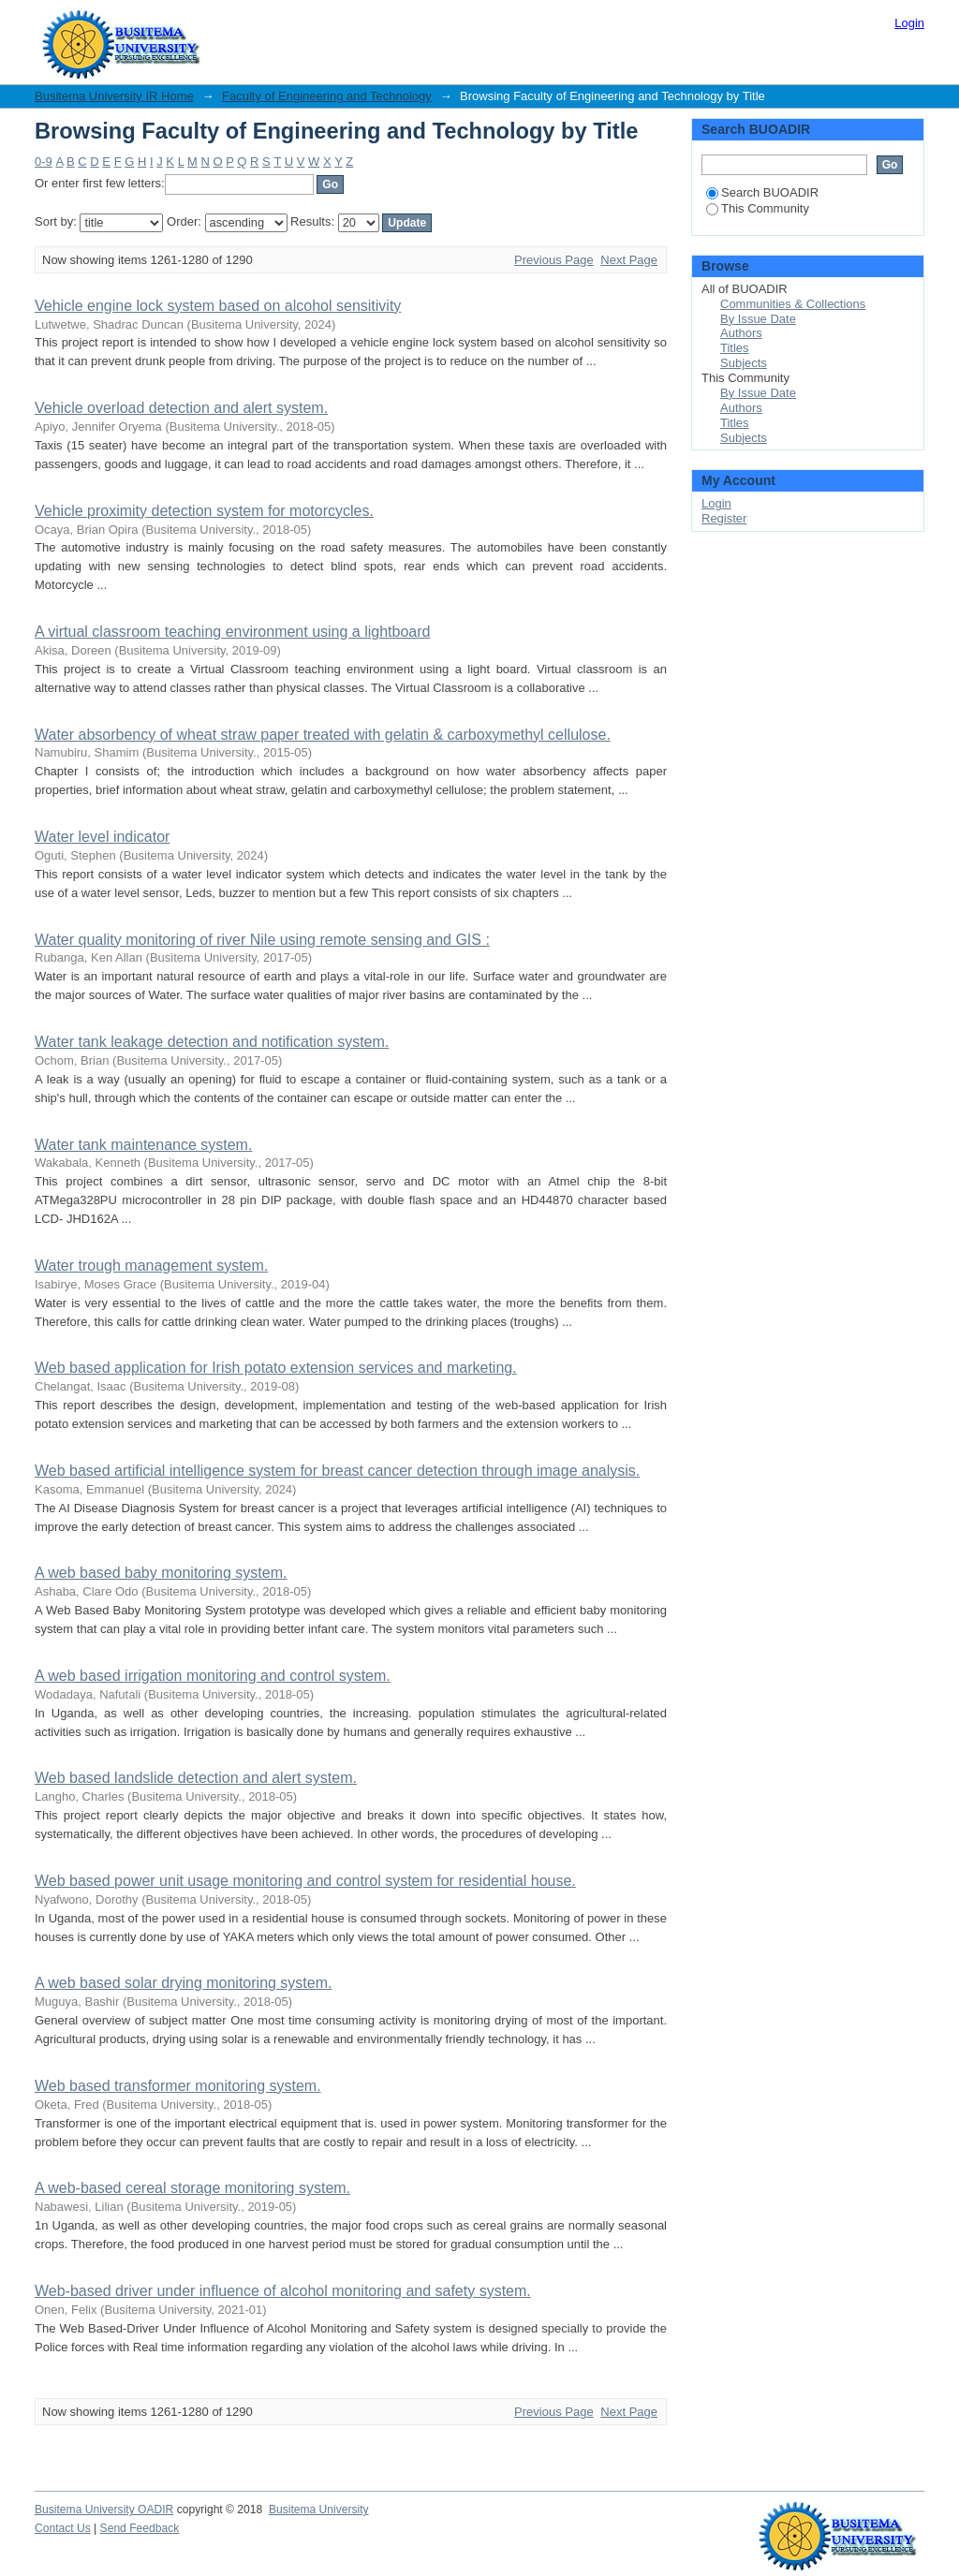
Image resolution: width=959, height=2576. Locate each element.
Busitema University (319, 2509)
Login (909, 23)
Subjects (743, 363)
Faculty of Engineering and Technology (327, 96)
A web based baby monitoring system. (161, 1573)
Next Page (628, 260)
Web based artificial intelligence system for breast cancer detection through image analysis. (337, 1471)
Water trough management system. (151, 1265)
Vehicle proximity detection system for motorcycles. (204, 511)
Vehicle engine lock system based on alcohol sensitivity (218, 306)
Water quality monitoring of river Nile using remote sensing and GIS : (262, 940)
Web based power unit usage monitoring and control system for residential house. (305, 1881)
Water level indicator (102, 837)
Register (723, 518)
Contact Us (63, 2528)
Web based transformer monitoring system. (178, 2086)
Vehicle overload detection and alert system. (181, 408)
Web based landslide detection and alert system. (196, 1778)
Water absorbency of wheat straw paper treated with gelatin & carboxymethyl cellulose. (323, 735)
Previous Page (554, 260)
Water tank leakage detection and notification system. (212, 1042)
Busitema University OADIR (104, 2509)
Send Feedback (140, 2528)
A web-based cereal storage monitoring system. (192, 2188)
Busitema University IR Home (114, 96)
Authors (741, 333)
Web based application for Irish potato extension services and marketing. (276, 1368)
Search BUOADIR (762, 192)
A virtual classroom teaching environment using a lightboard (232, 632)
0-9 (43, 162)
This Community (757, 208)
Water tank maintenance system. (143, 1145)
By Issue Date (758, 319)
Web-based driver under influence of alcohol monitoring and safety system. (283, 2291)
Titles (734, 348)
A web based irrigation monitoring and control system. (213, 1676)
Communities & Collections (792, 304)
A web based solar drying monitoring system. (183, 1983)
